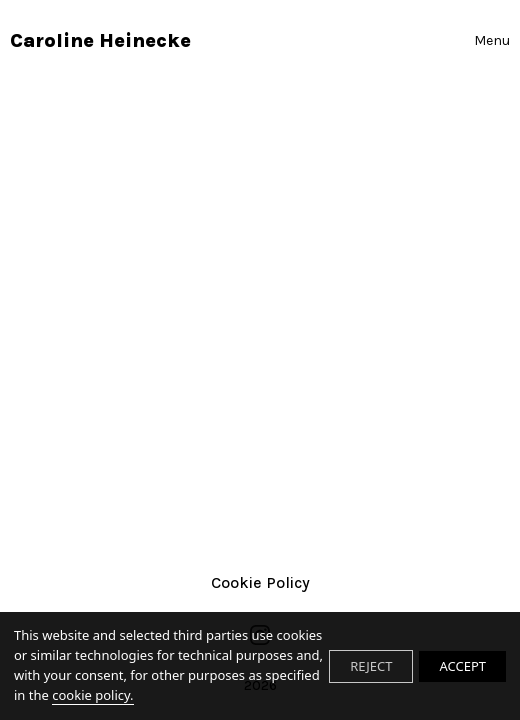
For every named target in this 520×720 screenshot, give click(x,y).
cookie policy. (92, 695)
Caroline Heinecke (100, 40)
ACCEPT (462, 666)
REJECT (371, 666)
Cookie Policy (260, 582)
